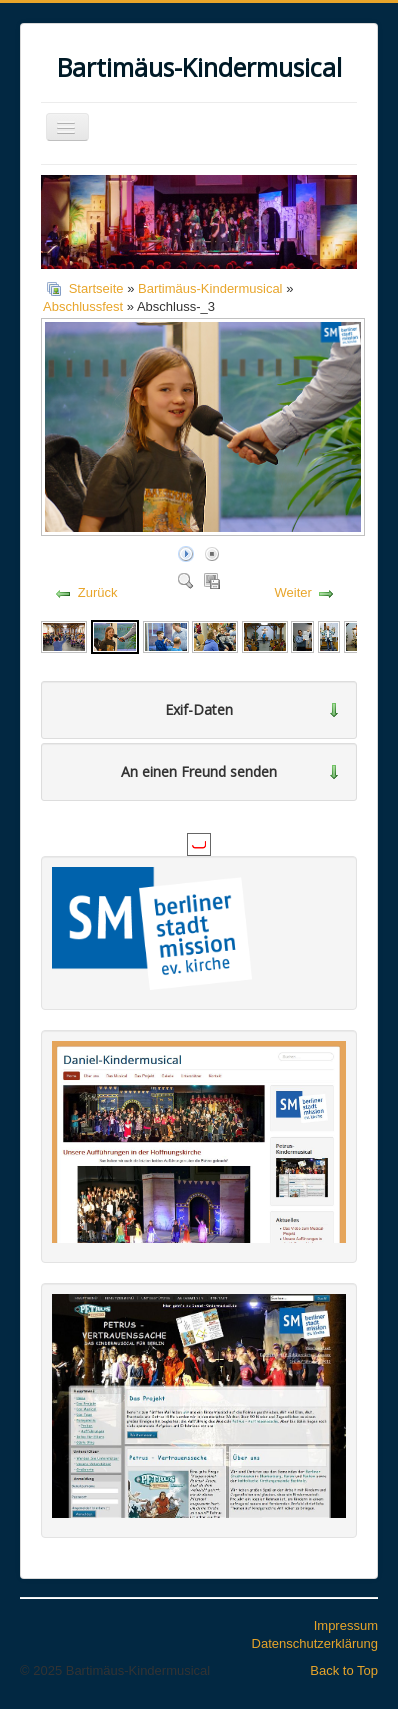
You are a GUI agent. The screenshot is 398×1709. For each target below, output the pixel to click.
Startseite (96, 288)
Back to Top (344, 1670)
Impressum (346, 1625)
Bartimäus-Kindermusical (210, 288)
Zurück (98, 592)
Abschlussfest (83, 306)
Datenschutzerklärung (315, 1643)
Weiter (293, 592)
